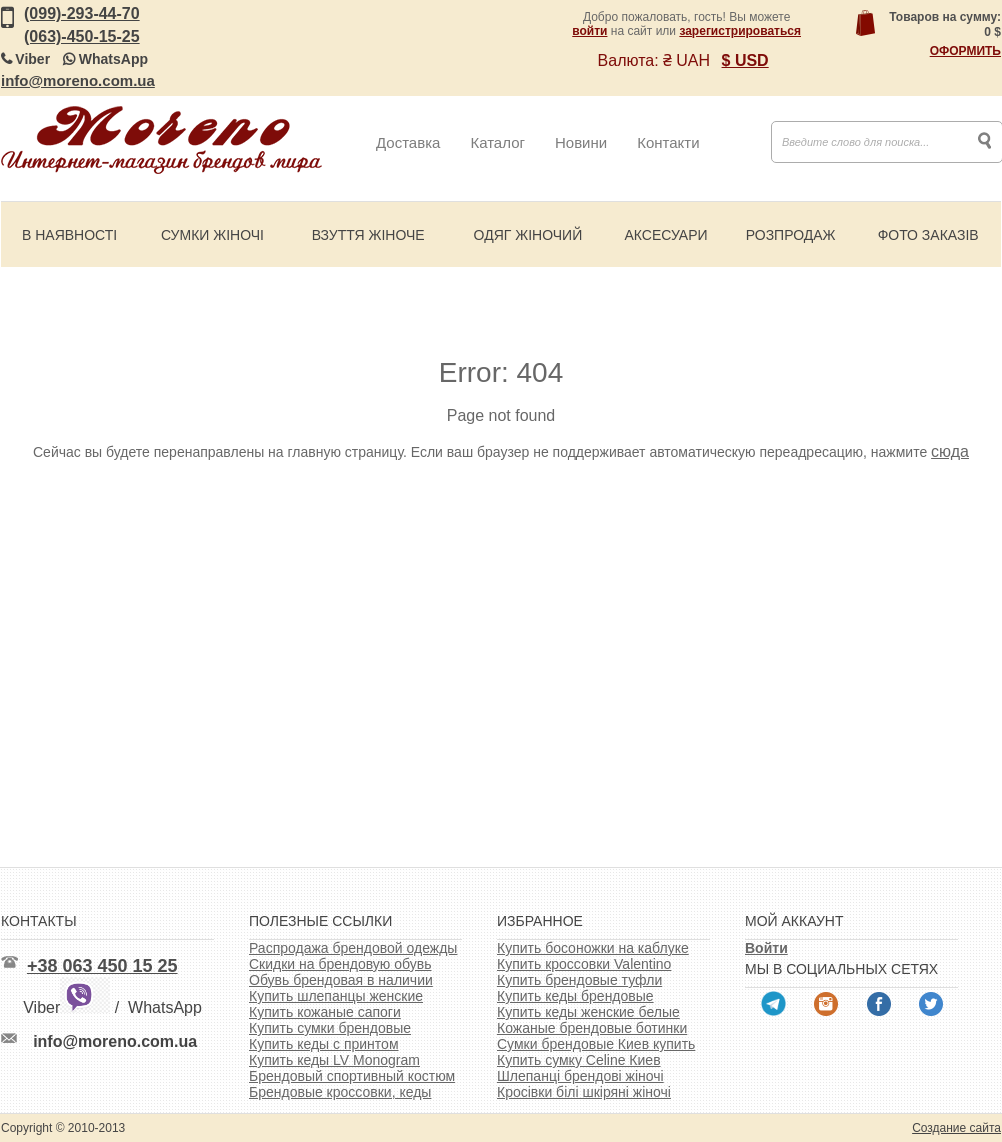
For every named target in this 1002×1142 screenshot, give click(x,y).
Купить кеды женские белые (588, 1012)
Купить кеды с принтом (324, 1044)
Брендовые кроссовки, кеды (340, 1092)
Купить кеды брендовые (575, 996)
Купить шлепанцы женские (336, 996)
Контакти (668, 142)
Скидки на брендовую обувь (340, 964)
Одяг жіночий (528, 235)
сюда (950, 451)
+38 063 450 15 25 (102, 966)
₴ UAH (686, 60)
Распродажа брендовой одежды (353, 948)
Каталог (497, 142)
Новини (581, 142)
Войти (766, 948)
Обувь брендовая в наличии (341, 980)
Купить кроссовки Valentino (584, 964)
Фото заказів (928, 235)
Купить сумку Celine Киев (579, 1060)
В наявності (69, 235)
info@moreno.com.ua (78, 80)
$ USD (745, 60)
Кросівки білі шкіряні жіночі (584, 1092)
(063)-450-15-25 (82, 36)
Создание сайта (956, 1128)
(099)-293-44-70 (82, 13)
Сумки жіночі (212, 235)
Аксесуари (665, 235)
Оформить (965, 51)
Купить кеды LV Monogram (334, 1060)
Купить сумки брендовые (330, 1028)
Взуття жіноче (368, 235)
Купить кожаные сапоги (325, 1012)
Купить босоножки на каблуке (593, 948)
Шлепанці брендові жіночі (580, 1076)
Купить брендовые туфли (579, 980)
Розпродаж (791, 235)
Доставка (408, 142)
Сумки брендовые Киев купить (596, 1044)
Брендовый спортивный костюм (352, 1076)
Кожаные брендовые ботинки (592, 1028)
